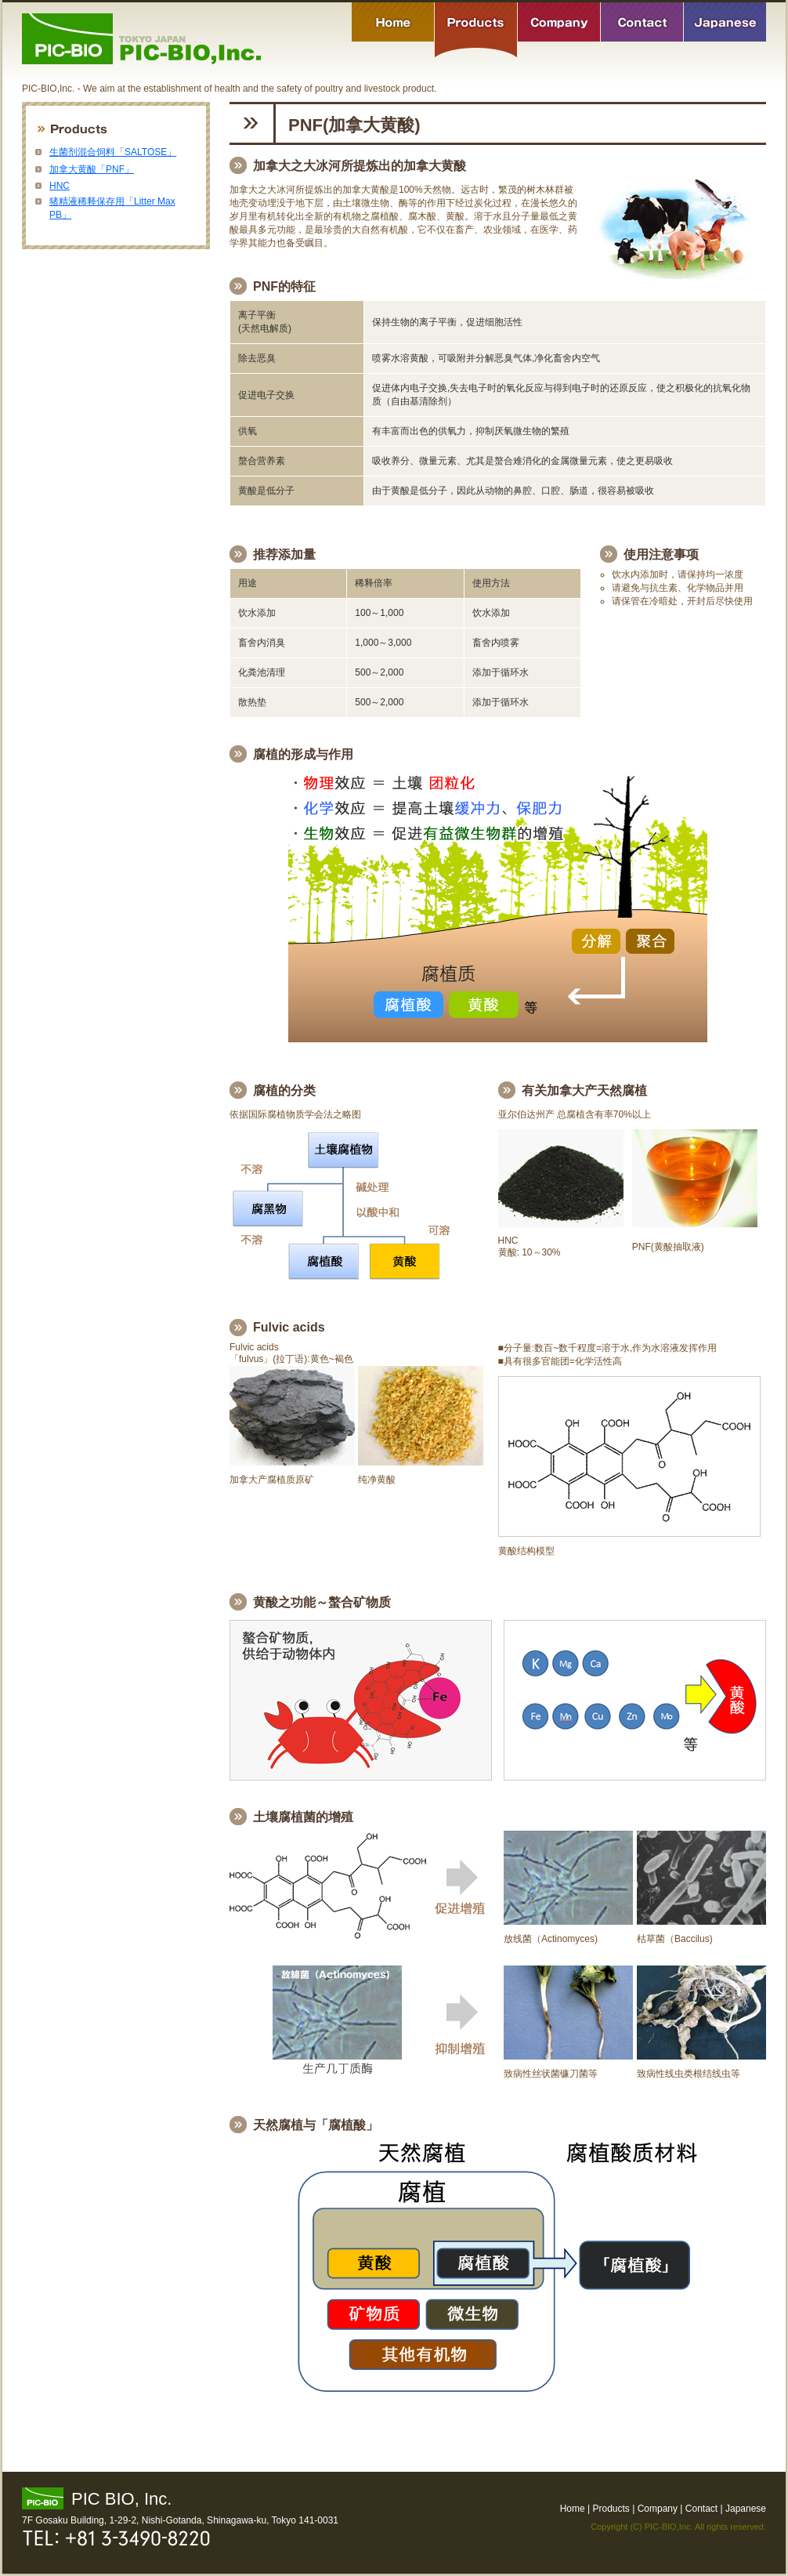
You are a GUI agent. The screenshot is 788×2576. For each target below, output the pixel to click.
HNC (59, 185)
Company (559, 29)
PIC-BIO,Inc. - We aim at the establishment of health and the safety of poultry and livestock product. (141, 38)
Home (393, 29)
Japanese (725, 29)
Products (476, 29)
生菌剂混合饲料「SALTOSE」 (112, 152)
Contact (642, 29)
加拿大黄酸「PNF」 (91, 169)
